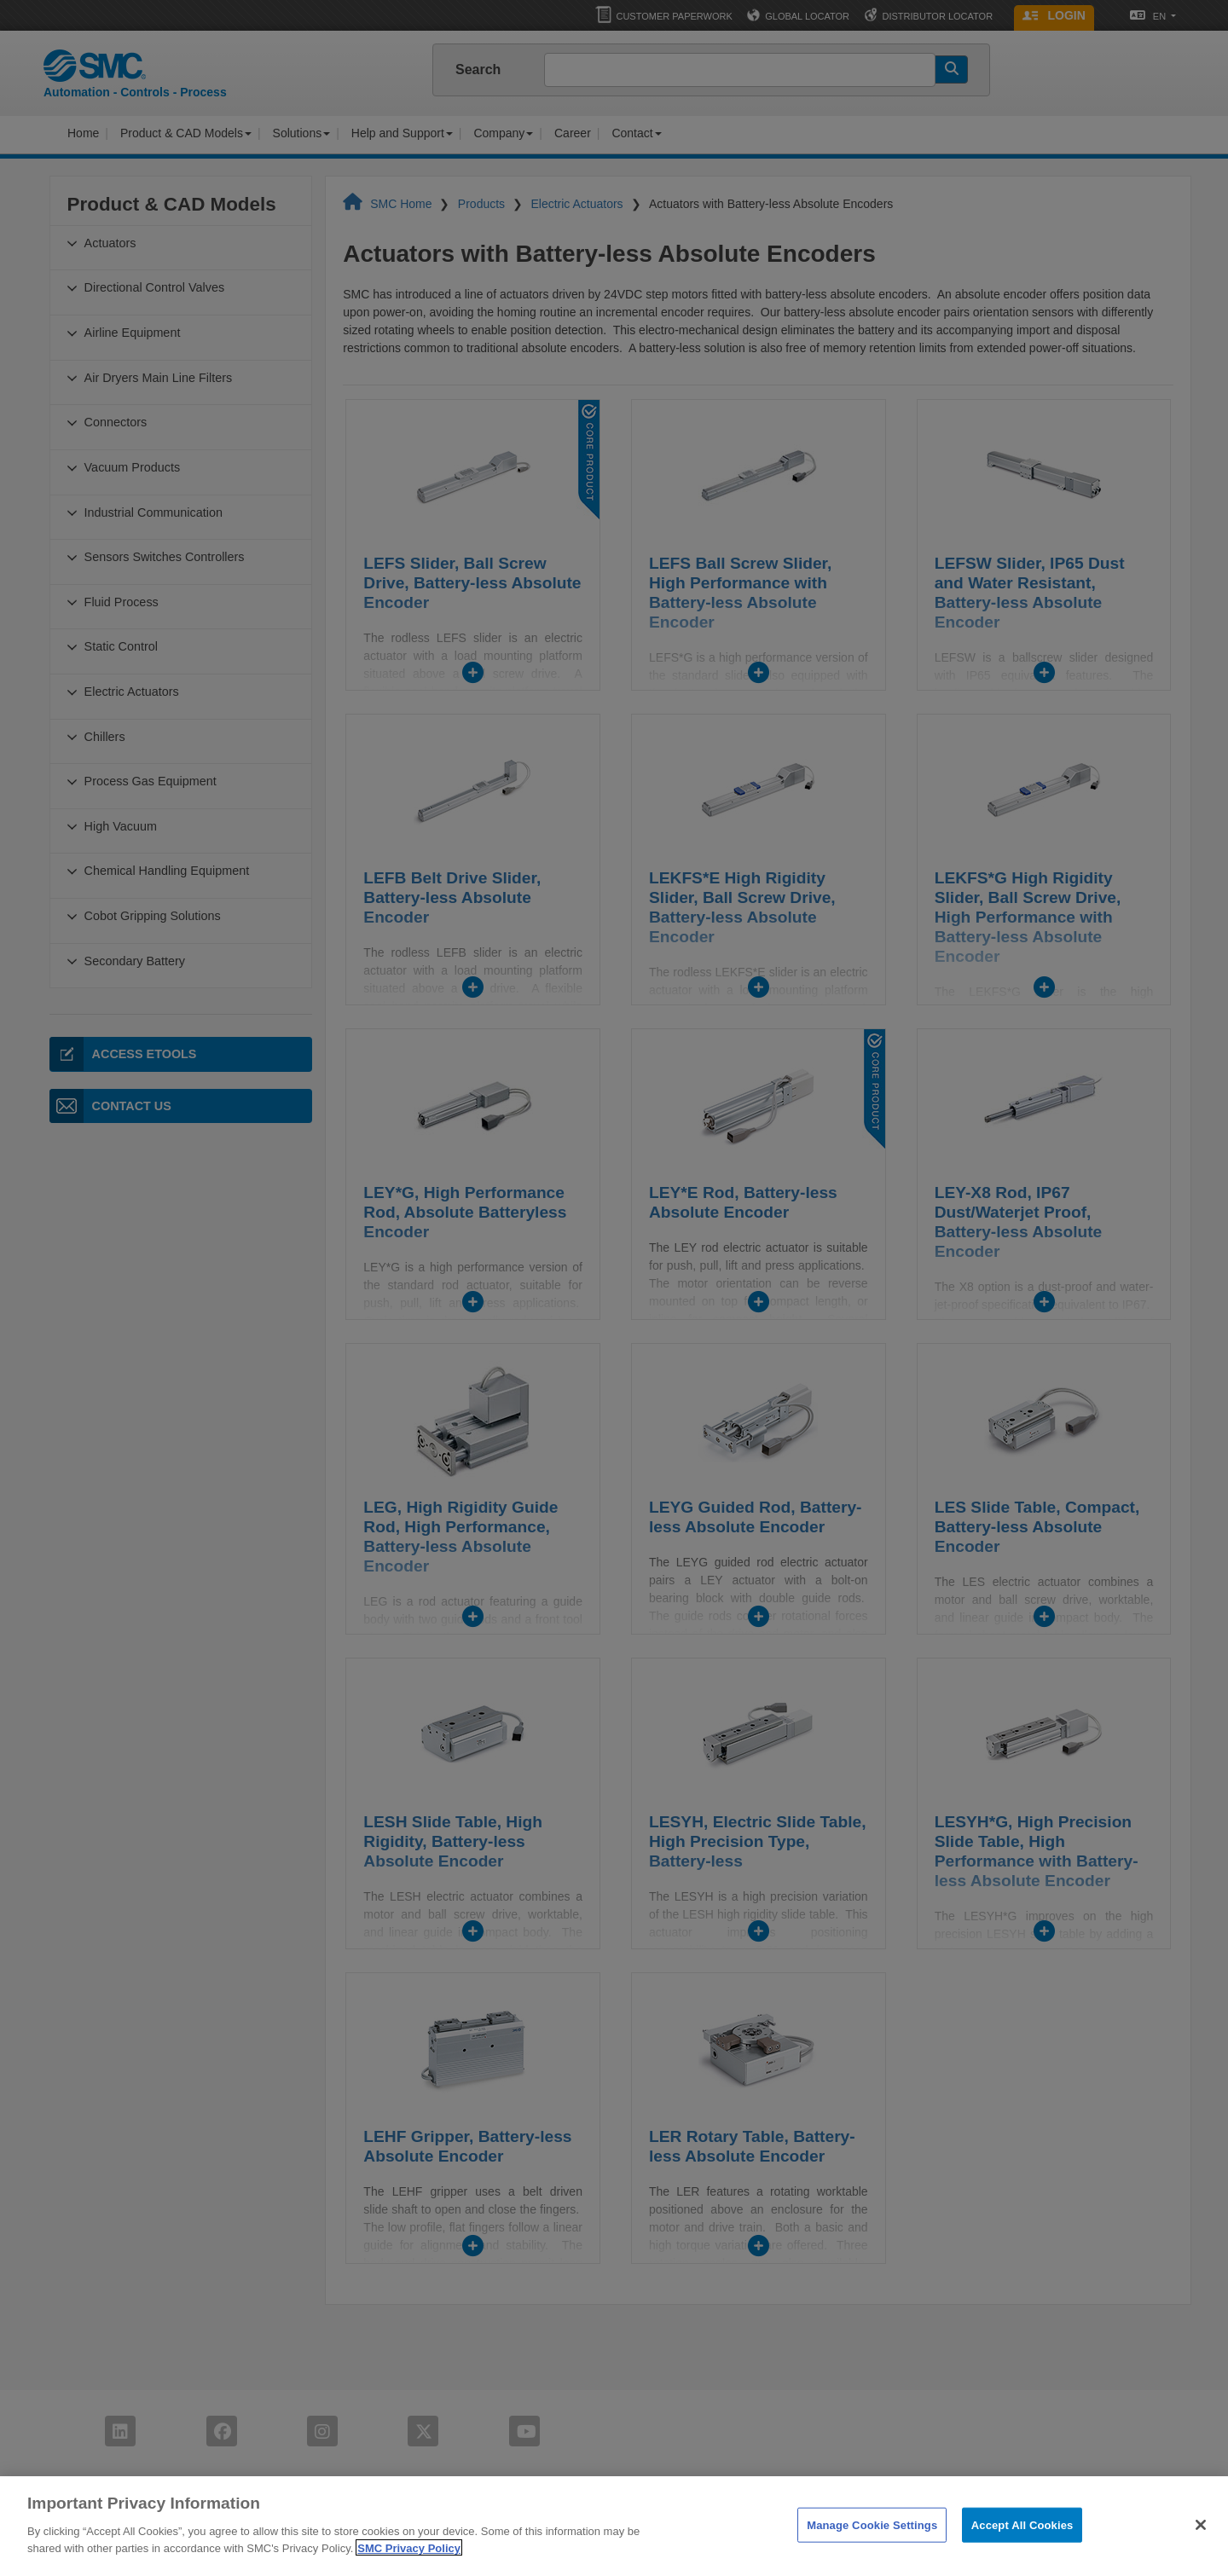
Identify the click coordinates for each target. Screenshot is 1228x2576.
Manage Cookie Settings (872, 2546)
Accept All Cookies (1022, 2546)
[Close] (1200, 2547)
